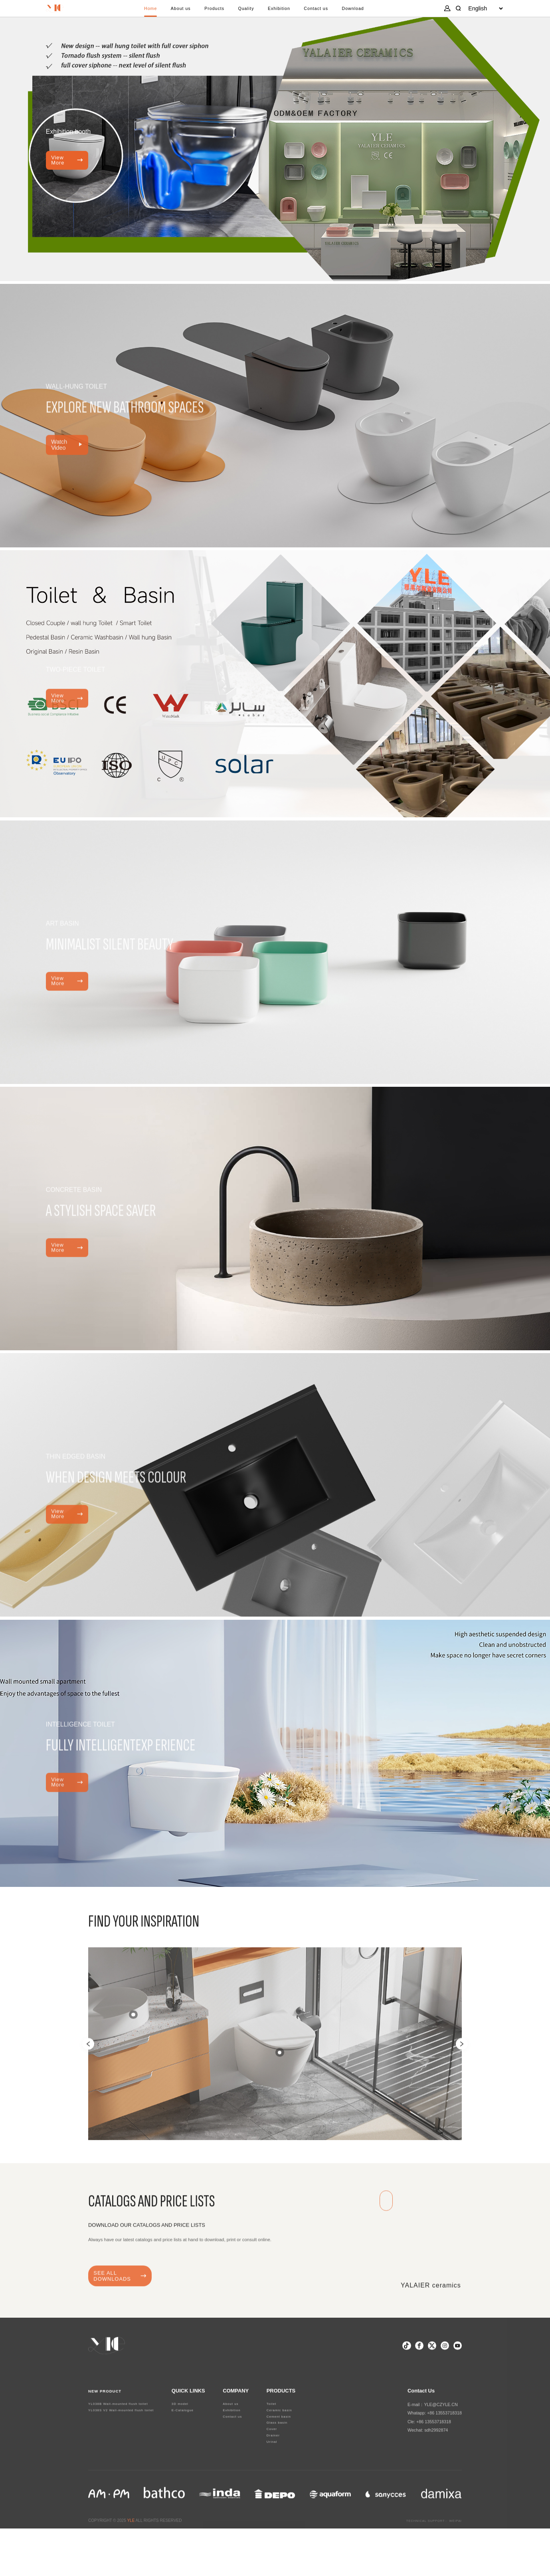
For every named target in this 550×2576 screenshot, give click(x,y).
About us (171, 11)
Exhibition (285, 11)
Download (373, 11)
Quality (247, 11)
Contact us (329, 11)
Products (210, 11)
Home (135, 11)
